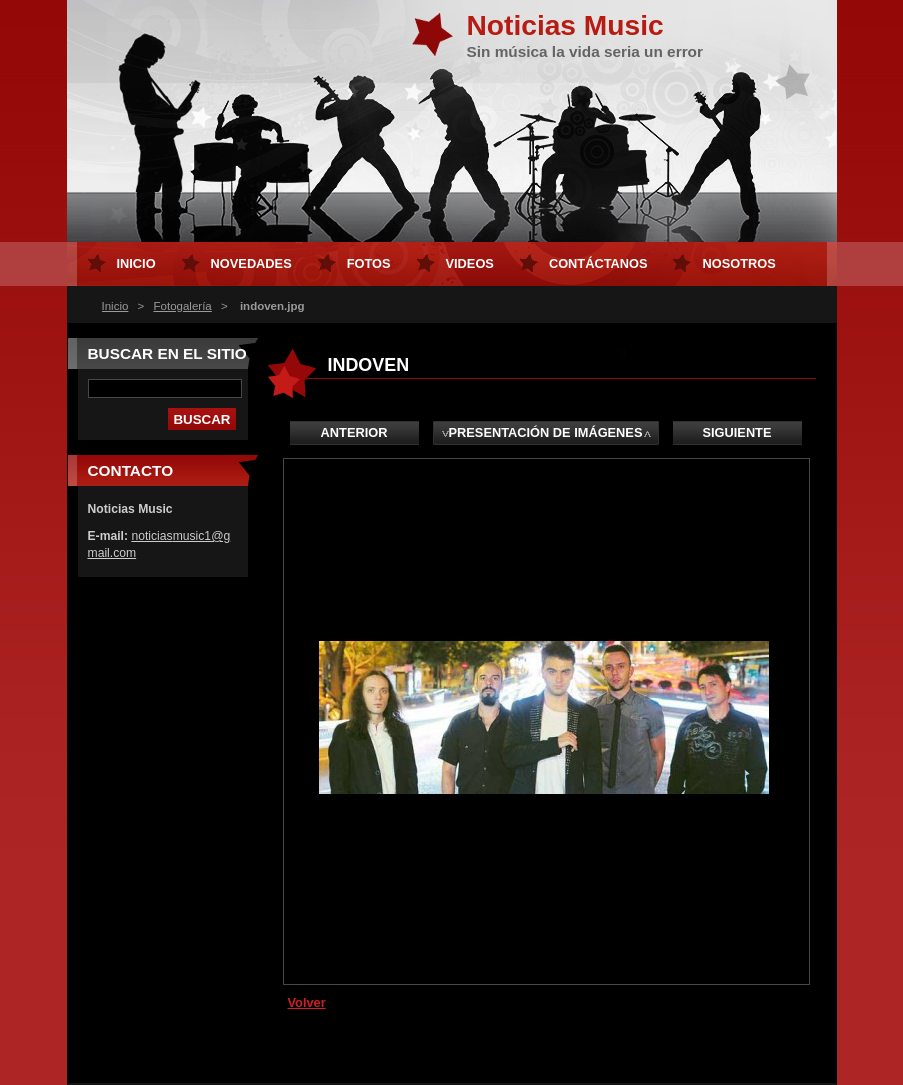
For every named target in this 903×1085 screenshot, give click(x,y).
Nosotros (738, 263)
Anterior (354, 432)
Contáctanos (598, 263)
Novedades (251, 263)
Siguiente (737, 432)
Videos (470, 263)
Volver (307, 1002)
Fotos (369, 263)
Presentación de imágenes (546, 432)
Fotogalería (183, 306)
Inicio (115, 306)
